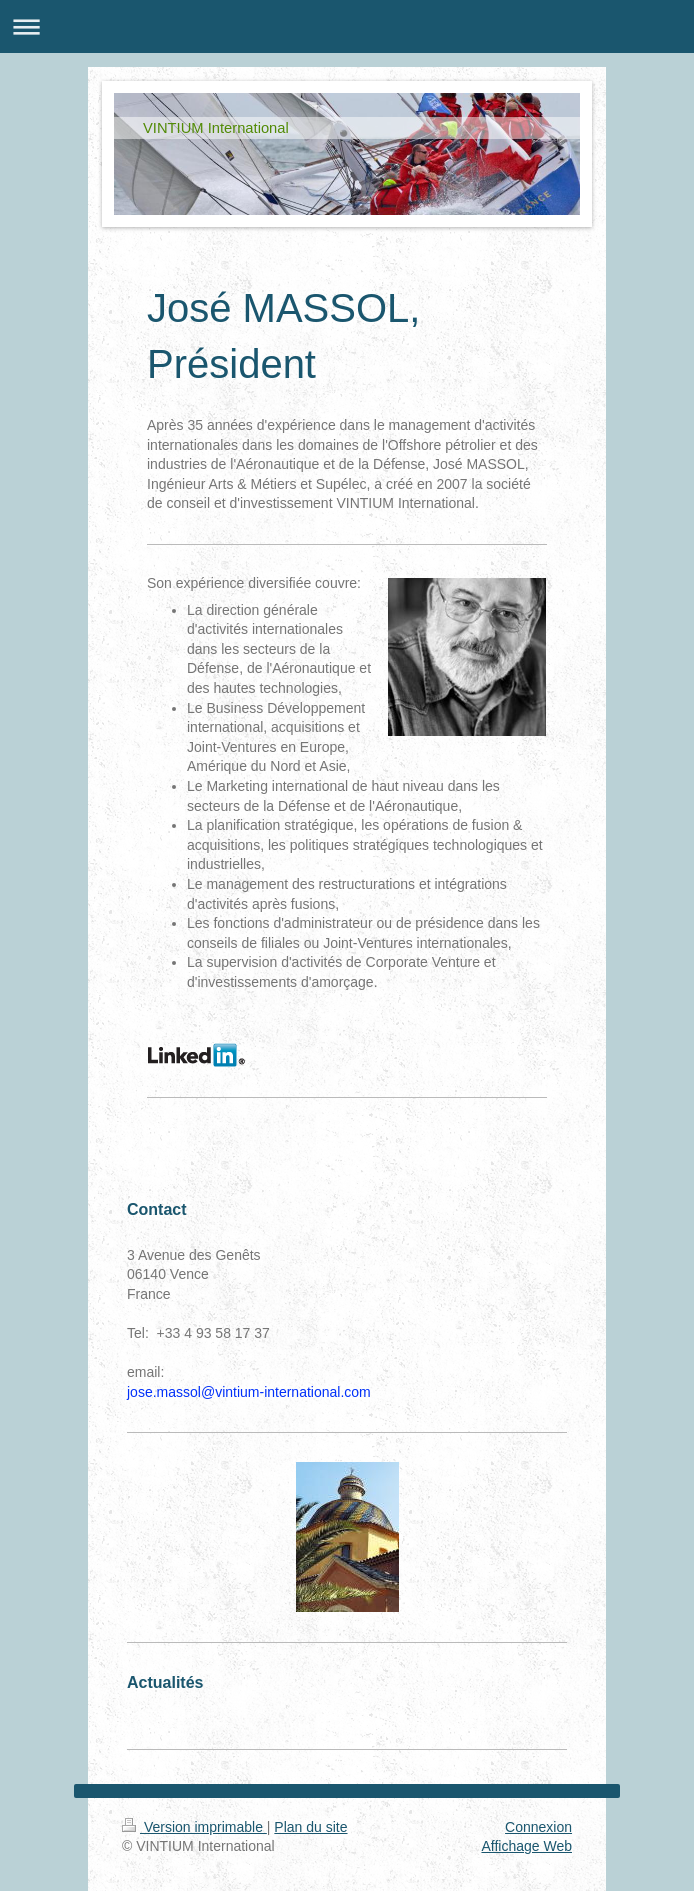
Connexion (538, 1827)
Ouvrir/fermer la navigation (347, 26)
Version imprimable (194, 1827)
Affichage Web (526, 1846)
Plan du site (310, 1827)
